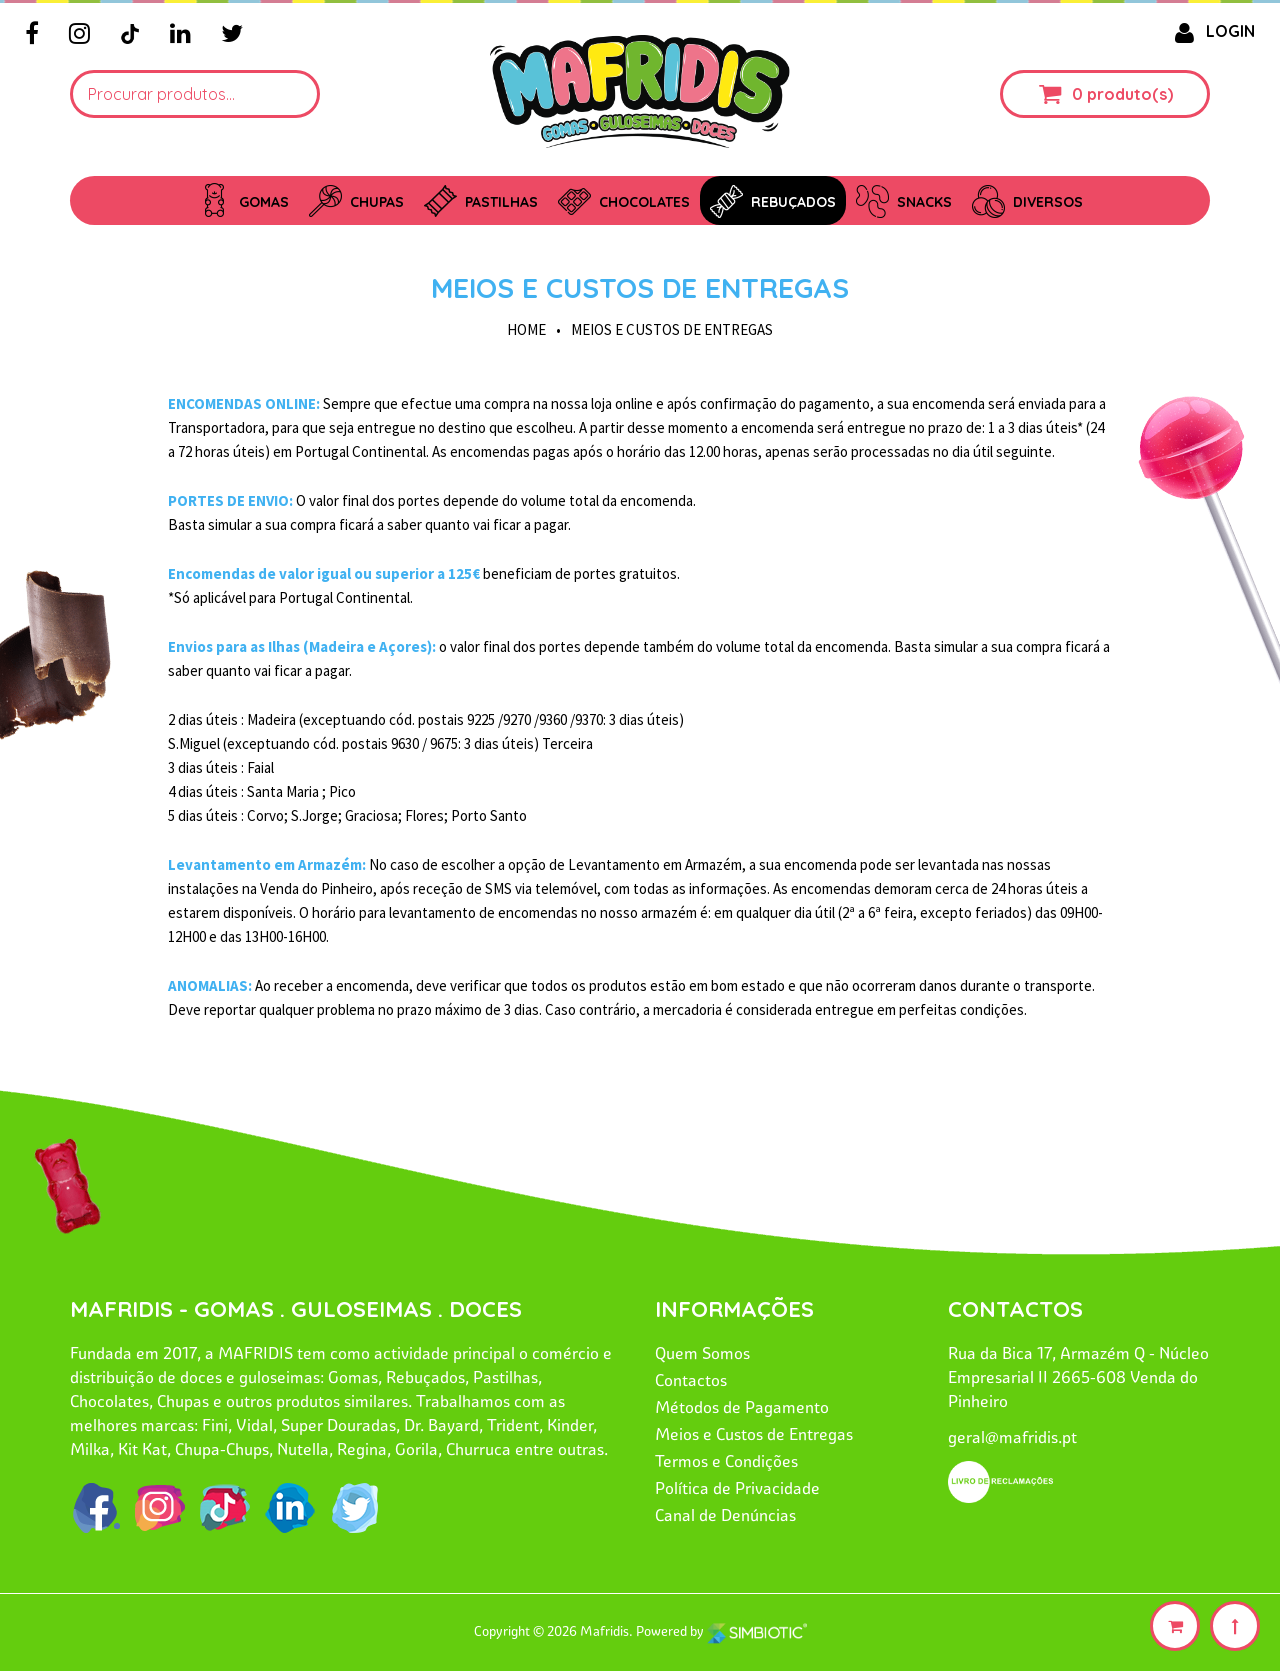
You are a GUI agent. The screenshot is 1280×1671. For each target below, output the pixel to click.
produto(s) (1130, 94)
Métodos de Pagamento (742, 1407)
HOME (526, 329)
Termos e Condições (726, 1461)
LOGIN (1211, 31)
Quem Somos (702, 1353)
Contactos (691, 1380)
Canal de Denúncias (725, 1515)
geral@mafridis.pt (1012, 1437)
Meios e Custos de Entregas (640, 287)
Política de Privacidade (737, 1488)
